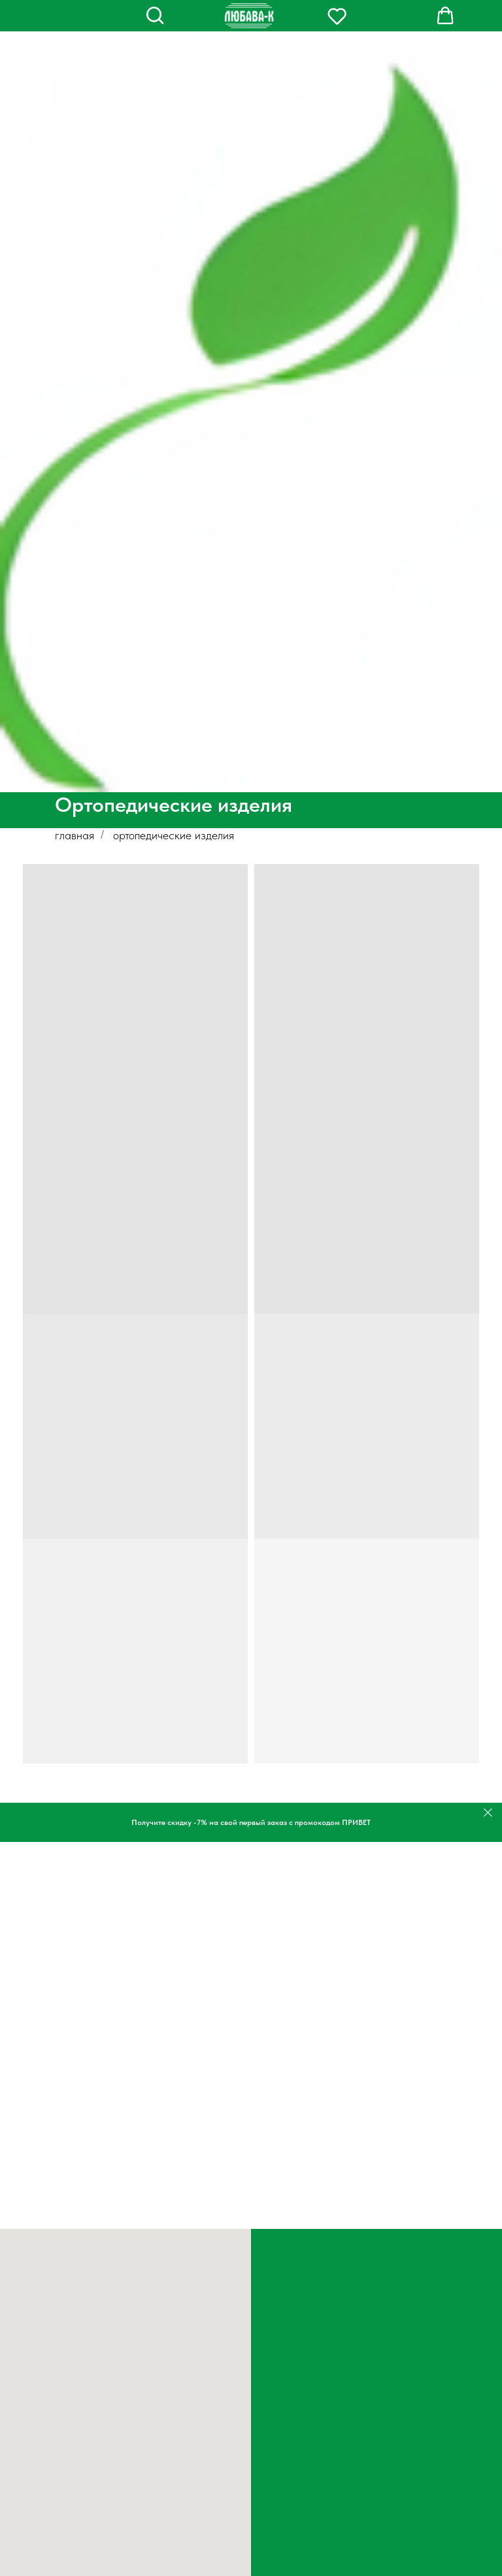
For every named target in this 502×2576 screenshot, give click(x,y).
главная (74, 835)
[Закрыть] (487, 1812)
